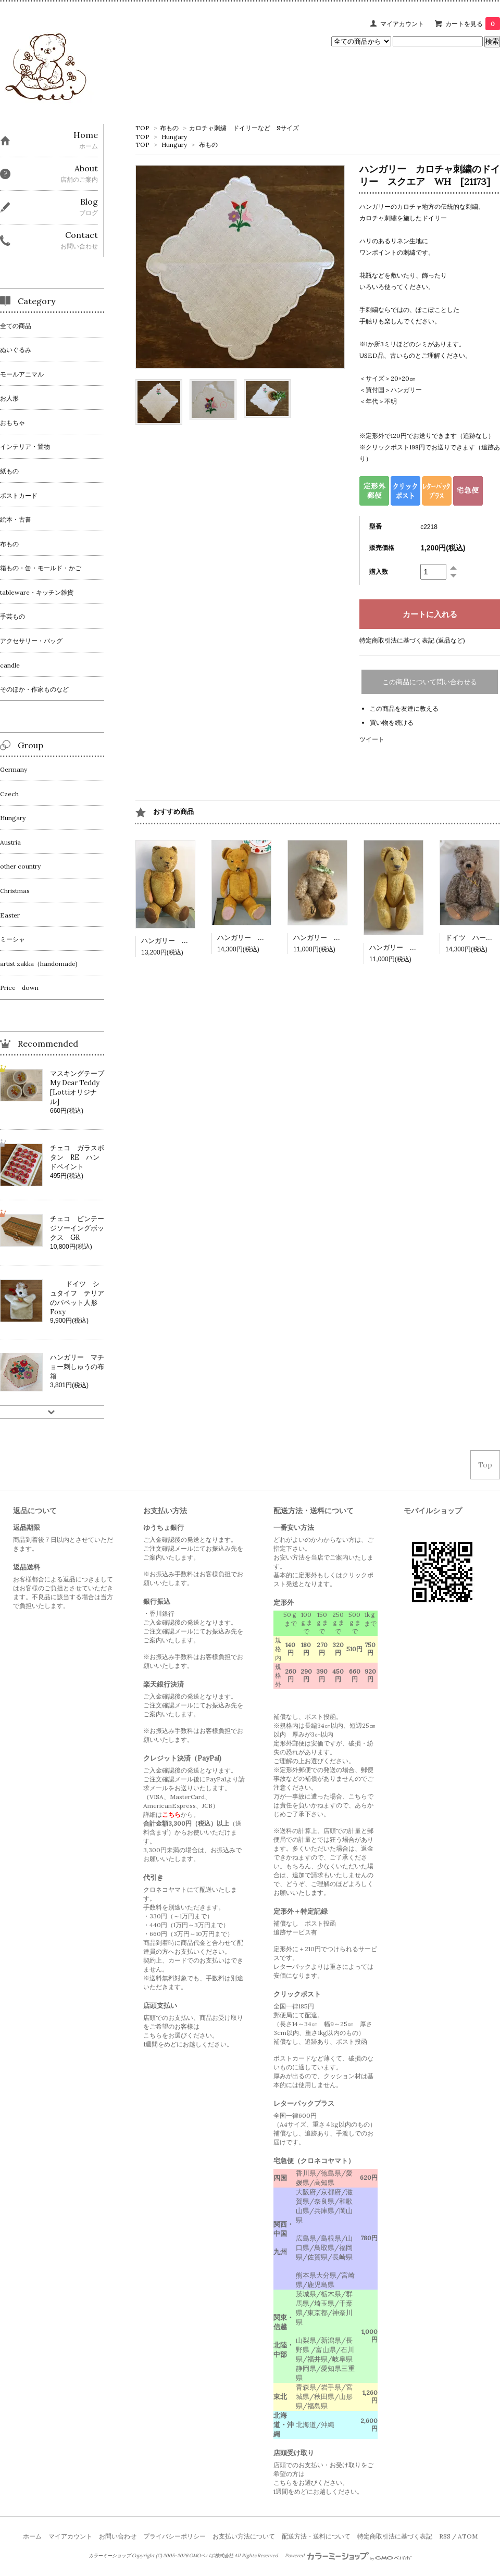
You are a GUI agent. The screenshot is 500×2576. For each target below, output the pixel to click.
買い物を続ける (392, 722)
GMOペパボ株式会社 (211, 2556)
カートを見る (472, 24)
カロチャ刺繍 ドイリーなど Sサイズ (244, 128)
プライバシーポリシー (174, 2536)
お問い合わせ (117, 2536)
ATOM (468, 2536)
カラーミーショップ (110, 2556)
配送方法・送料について (316, 2536)
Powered (348, 2556)
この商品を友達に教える (404, 708)
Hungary (174, 137)
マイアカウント (402, 24)
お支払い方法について (244, 2536)
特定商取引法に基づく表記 (394, 2536)
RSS (445, 2536)
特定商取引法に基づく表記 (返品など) (412, 640)
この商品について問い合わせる (429, 682)
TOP (142, 128)
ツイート (371, 739)
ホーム (32, 2536)
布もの (169, 128)
